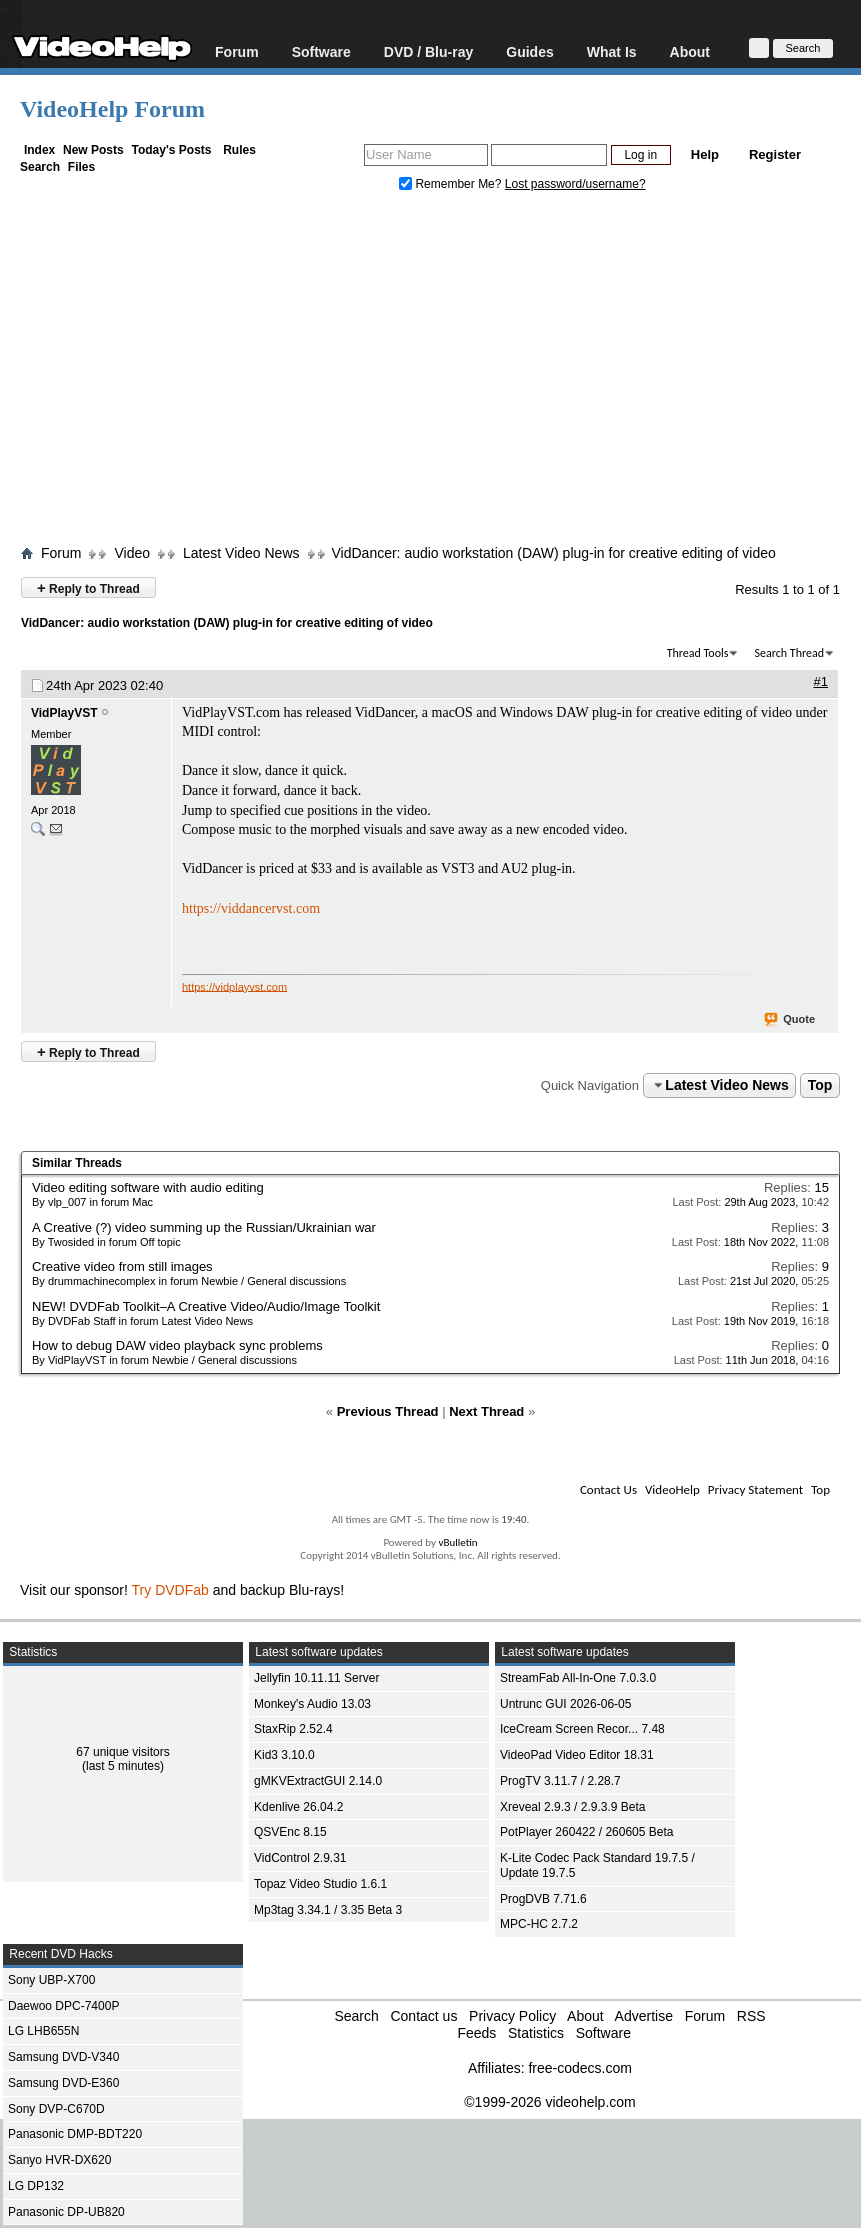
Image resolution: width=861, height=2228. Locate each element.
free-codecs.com (579, 2068)
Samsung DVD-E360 (63, 2083)
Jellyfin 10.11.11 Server (316, 1678)
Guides (529, 51)
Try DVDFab (170, 1590)
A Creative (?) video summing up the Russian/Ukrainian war (204, 1227)
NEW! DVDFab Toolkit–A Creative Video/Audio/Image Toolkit (206, 1306)
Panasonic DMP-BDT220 (75, 2134)
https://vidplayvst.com (234, 986)
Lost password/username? (575, 184)
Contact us (423, 2016)
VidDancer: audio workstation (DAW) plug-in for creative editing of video (554, 553)
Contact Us (608, 1489)
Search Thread (789, 653)
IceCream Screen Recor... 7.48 (582, 1729)
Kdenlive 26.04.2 (298, 1807)
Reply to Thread (88, 587)
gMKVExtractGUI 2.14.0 (318, 1781)
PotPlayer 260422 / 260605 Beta (586, 1832)
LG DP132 (36, 2186)
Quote (790, 1020)
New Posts (93, 150)
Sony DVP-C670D (56, 2109)
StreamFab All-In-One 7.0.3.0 (578, 1678)
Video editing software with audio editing (148, 1187)
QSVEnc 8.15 (290, 1832)
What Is (612, 51)
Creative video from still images (122, 1266)
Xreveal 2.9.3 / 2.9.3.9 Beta (572, 1807)
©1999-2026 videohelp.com (549, 2102)
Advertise (644, 2016)
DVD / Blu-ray (428, 51)
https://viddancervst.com (251, 908)
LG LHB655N (43, 2031)
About (690, 51)
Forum (237, 51)
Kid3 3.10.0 (284, 1755)
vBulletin (457, 1542)
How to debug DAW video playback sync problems (177, 1345)
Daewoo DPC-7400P (63, 2006)
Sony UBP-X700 (51, 1980)
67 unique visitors (122, 1752)
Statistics (536, 2033)
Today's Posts (171, 150)
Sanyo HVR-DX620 (59, 2160)
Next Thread (486, 1411)
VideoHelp (672, 1489)
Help (705, 154)
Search (40, 167)
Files (81, 167)
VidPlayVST (64, 713)
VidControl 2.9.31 (300, 1858)
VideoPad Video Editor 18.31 (577, 1755)
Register (775, 154)
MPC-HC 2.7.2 (539, 1924)
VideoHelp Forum (112, 109)
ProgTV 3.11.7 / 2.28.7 (560, 1781)
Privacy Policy (512, 2016)
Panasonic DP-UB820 (66, 2212)
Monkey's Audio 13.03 (312, 1704)
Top (820, 1085)
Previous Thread (388, 1411)
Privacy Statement (755, 1489)
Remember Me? (452, 184)
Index (39, 150)
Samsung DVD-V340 (63, 2057)
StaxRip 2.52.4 (293, 1729)
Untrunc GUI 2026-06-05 (565, 1704)
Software (321, 51)
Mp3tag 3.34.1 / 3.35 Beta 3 (328, 1910)
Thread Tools (698, 653)
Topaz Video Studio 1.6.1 (320, 1884)
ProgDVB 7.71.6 (543, 1899)
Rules (239, 150)
